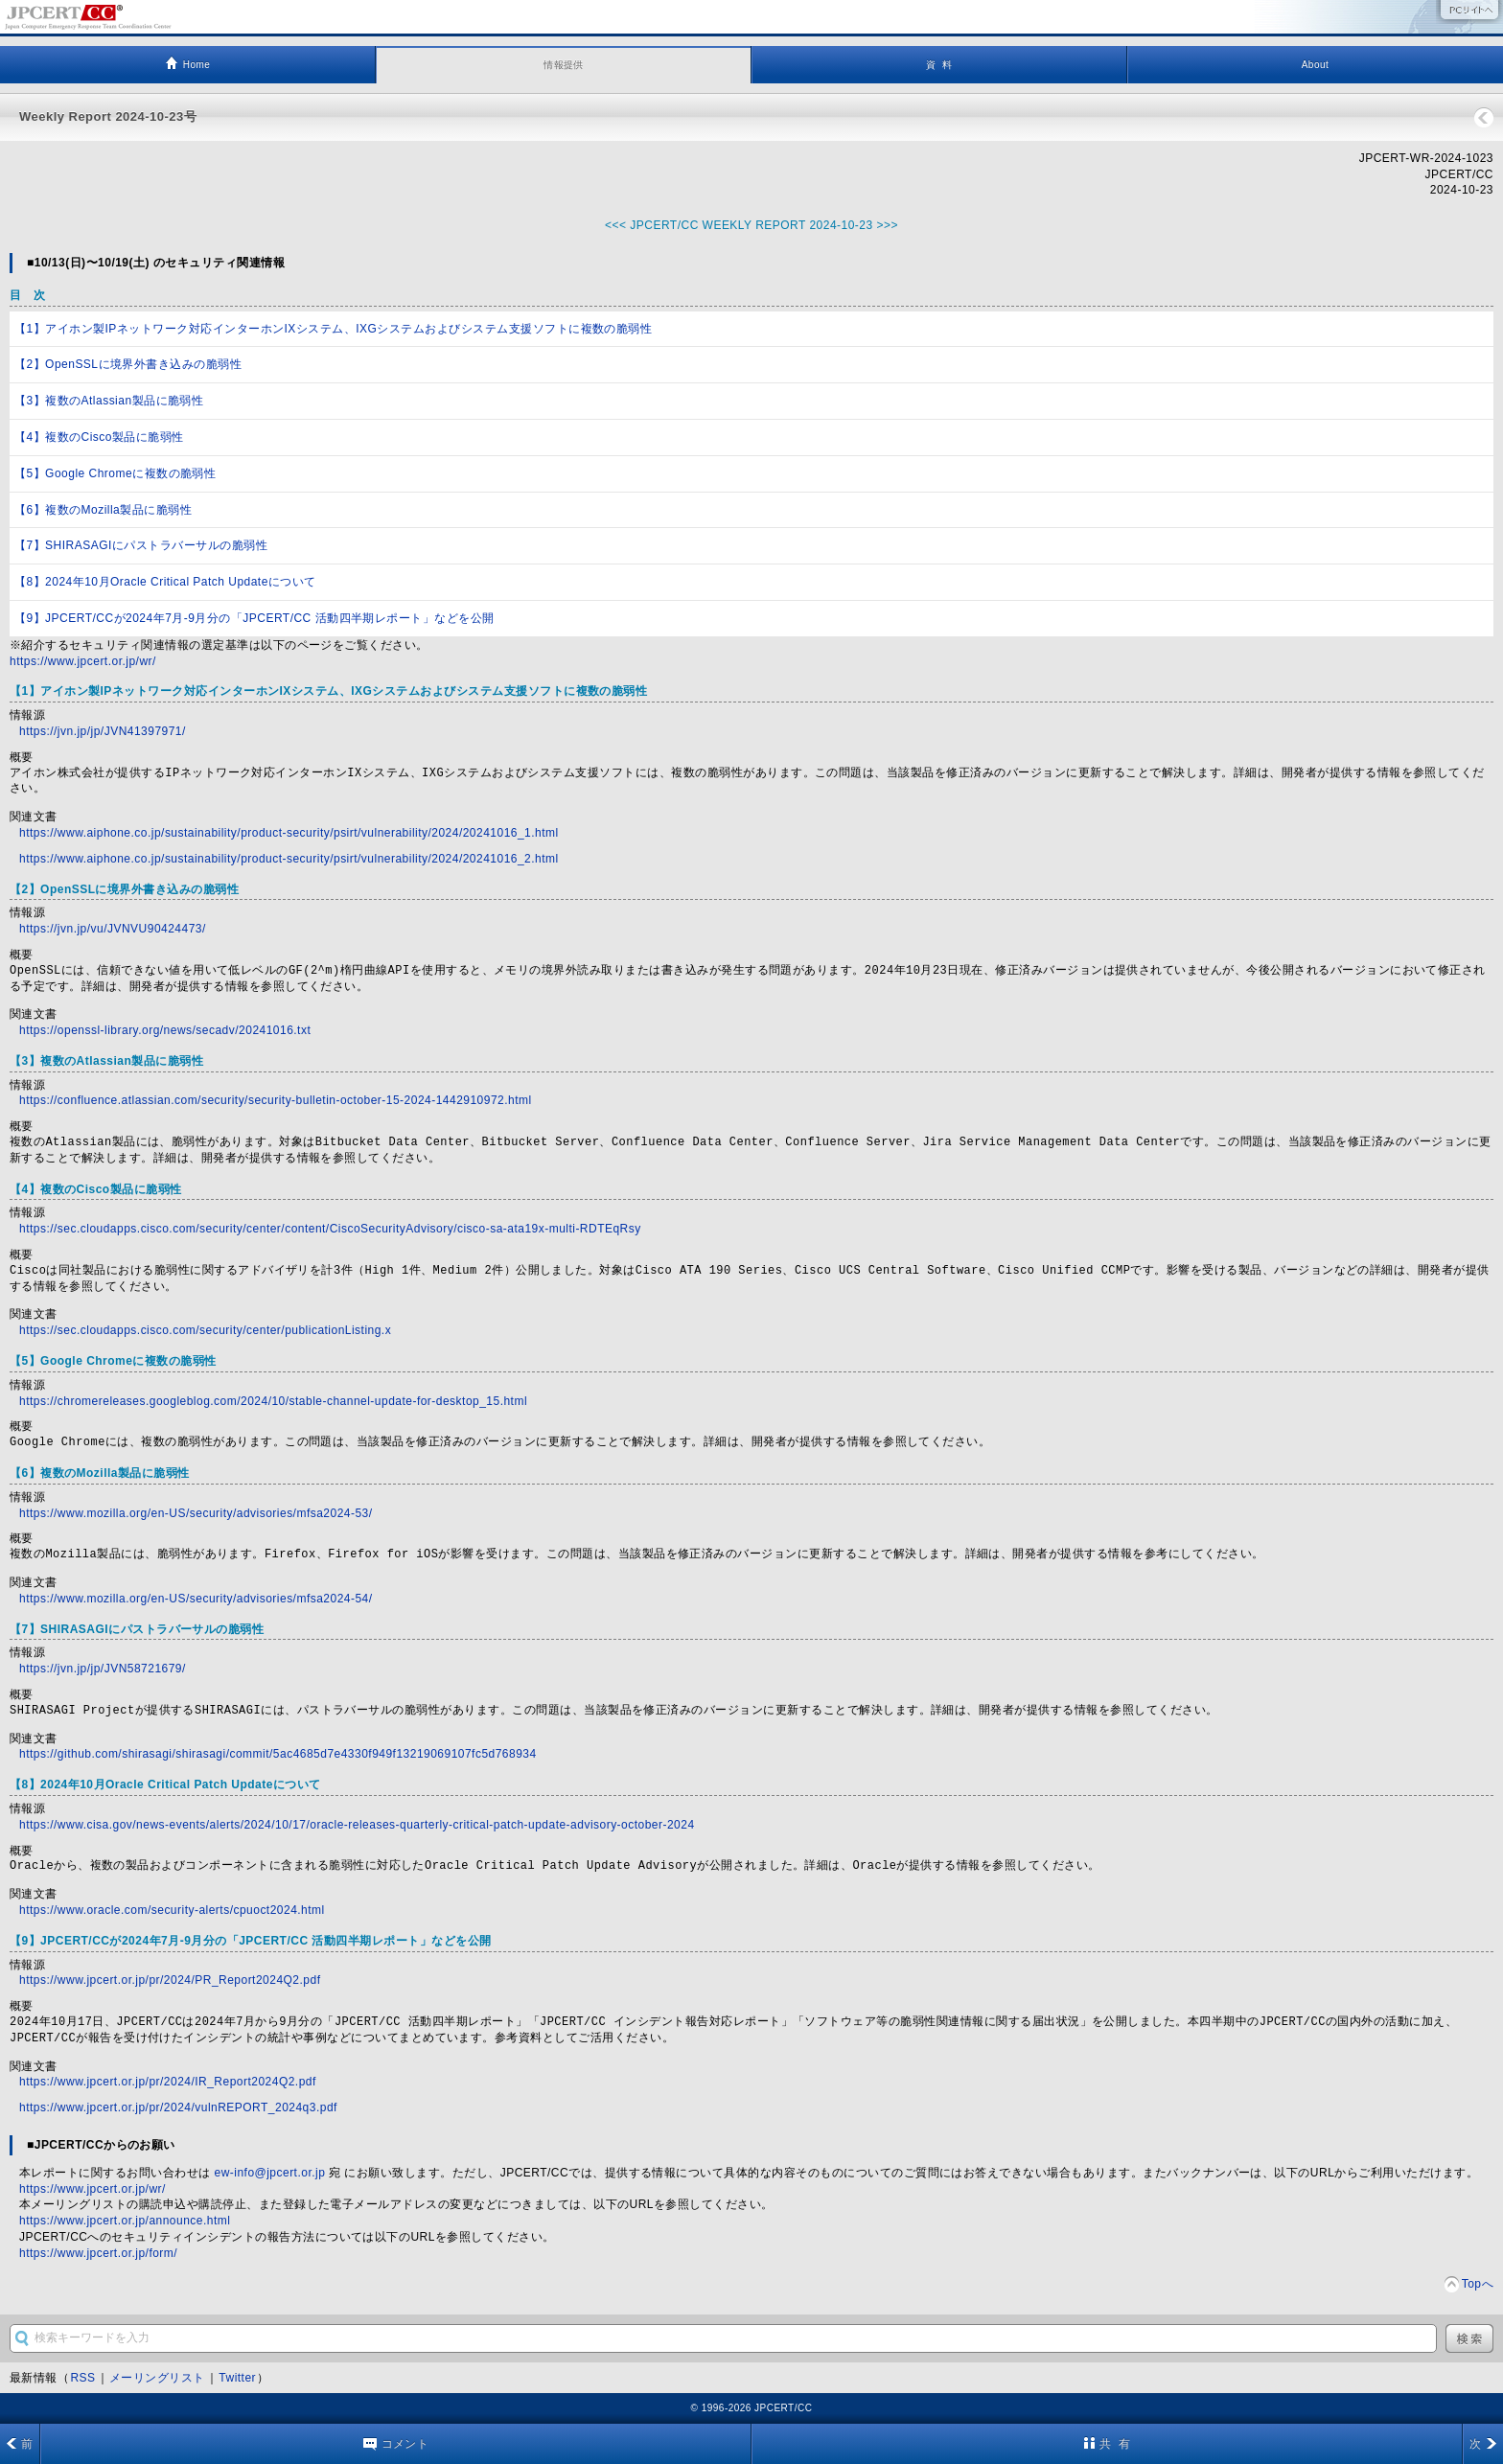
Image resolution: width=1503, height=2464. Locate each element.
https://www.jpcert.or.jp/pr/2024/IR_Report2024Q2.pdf (167, 2081)
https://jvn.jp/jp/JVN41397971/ (102, 731)
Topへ (1477, 2284)
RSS (82, 2377)
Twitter (237, 2377)
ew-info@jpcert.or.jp (270, 2172)
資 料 (939, 64)
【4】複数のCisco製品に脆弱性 (99, 437)
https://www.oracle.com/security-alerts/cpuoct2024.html (172, 1910)
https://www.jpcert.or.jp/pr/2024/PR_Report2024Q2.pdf (169, 1980)
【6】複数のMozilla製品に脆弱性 (103, 510)
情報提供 (563, 64)
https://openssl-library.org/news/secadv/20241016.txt (165, 1030)
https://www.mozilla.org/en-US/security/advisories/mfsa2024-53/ (196, 1513)
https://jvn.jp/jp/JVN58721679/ (102, 1668)
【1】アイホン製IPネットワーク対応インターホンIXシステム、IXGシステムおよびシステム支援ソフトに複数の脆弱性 (333, 328)
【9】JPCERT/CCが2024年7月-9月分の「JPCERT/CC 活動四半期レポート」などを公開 (254, 618)
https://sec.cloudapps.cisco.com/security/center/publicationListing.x (205, 1330)
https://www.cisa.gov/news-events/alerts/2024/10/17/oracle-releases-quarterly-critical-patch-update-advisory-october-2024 (357, 1824)
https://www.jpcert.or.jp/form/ (98, 2253)
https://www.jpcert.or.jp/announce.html (124, 2220)
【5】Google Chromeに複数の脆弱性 (115, 473)
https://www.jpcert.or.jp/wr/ (83, 661)
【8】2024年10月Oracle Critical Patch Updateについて (165, 581)
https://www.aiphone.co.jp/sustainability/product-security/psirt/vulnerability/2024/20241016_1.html (289, 833)
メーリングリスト (157, 2377)
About (1316, 64)
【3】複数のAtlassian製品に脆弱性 (108, 400)
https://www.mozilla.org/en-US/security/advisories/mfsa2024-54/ (196, 1598)
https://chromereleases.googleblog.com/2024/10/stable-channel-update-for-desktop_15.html (273, 1401)
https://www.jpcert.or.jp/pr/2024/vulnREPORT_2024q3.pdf (178, 2107)
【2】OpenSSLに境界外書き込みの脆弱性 (128, 364)
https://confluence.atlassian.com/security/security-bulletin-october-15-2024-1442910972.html (275, 1100)
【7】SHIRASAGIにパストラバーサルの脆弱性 (140, 545)
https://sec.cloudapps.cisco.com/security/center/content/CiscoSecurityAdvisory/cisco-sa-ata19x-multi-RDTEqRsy (330, 1228)
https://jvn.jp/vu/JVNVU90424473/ (112, 928)
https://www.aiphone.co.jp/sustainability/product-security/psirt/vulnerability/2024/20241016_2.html (289, 858)
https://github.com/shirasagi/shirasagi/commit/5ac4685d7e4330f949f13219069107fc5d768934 (278, 1754)
